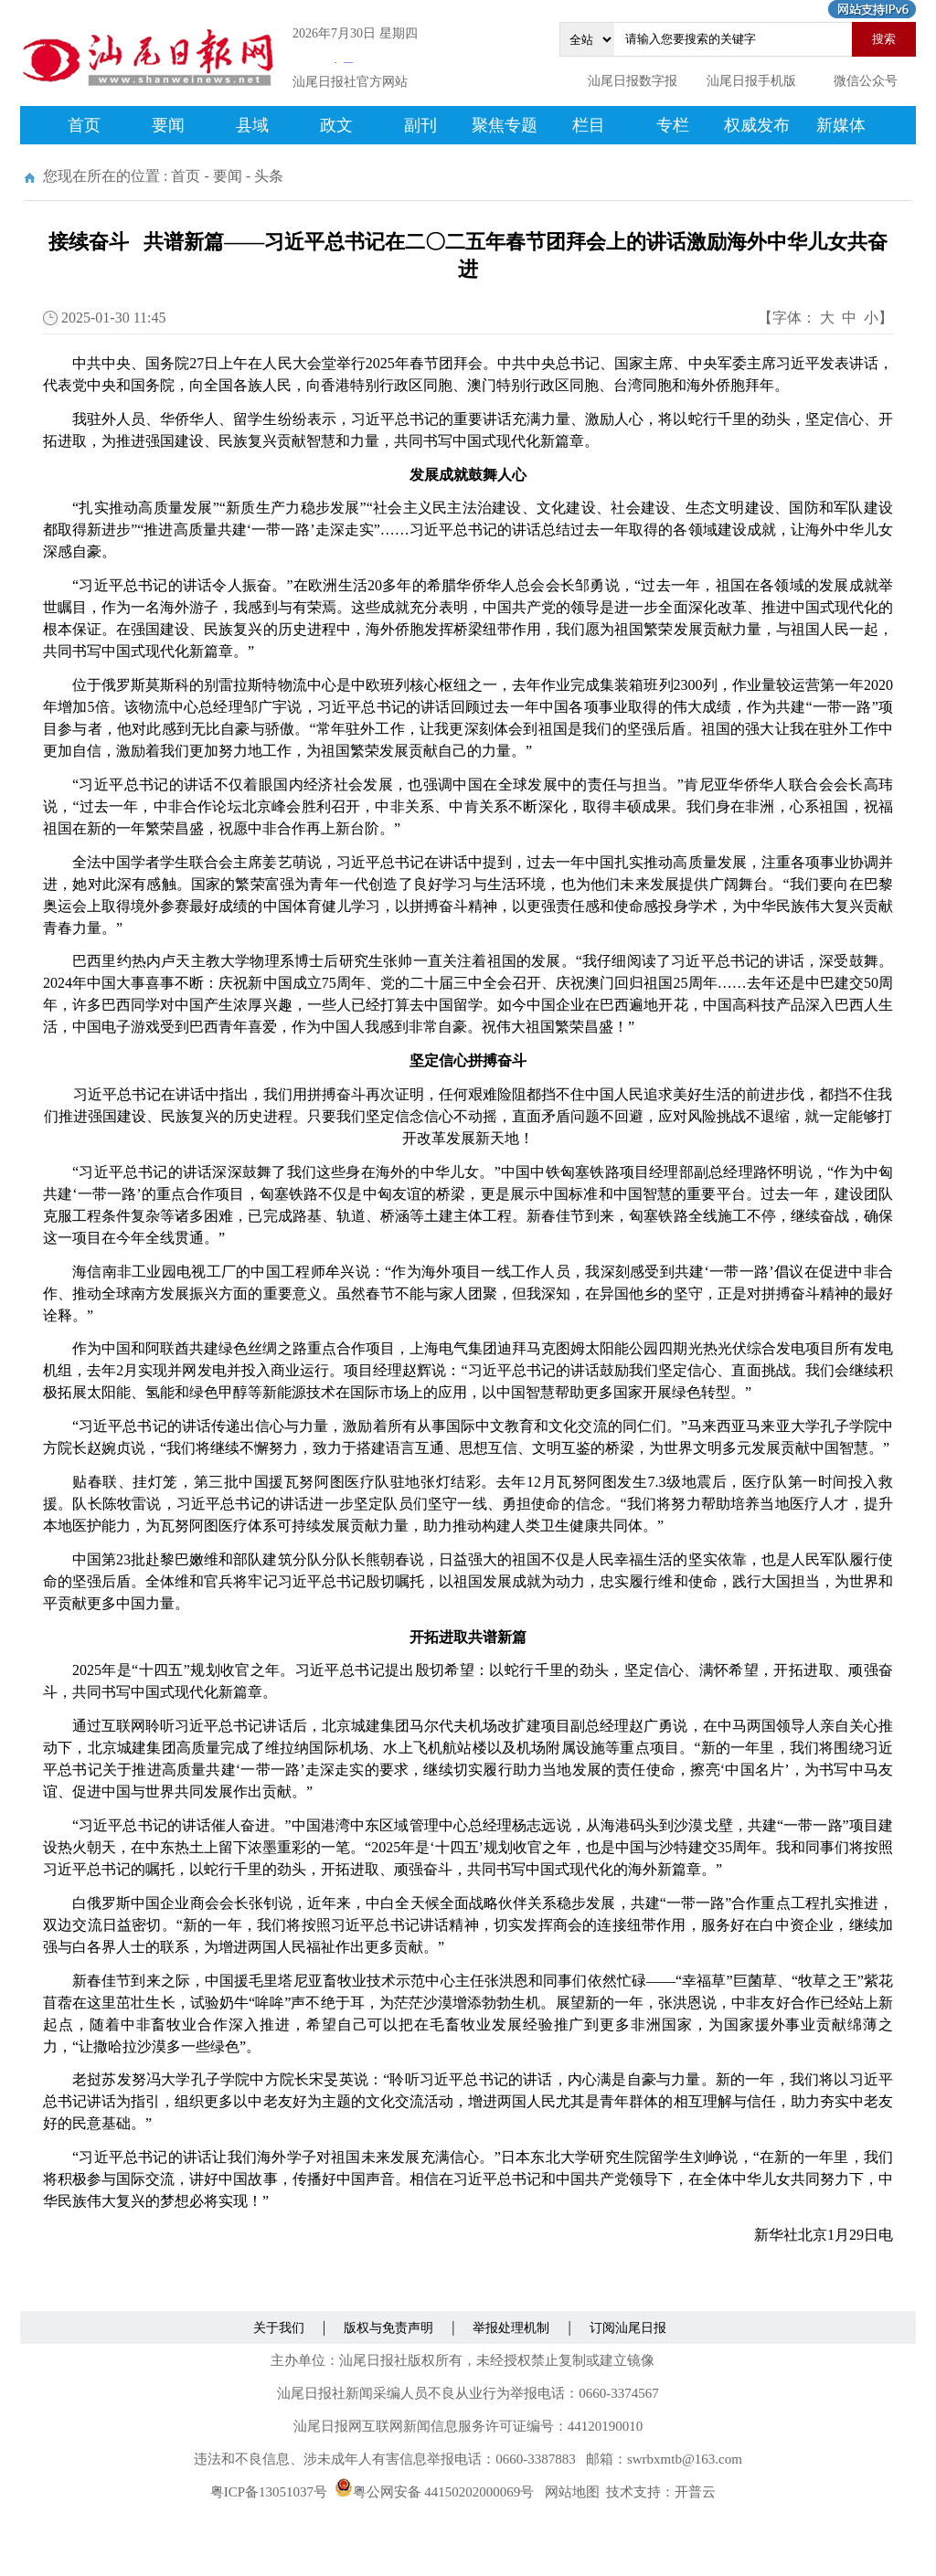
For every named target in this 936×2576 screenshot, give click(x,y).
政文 (336, 125)
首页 (84, 125)
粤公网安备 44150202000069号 (435, 2492)
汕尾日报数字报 (632, 81)
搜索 (884, 39)
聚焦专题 (504, 125)
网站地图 (572, 2492)
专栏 (672, 125)
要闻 (168, 125)
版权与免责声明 (388, 2328)
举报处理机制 (511, 2328)
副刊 (420, 125)
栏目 (588, 125)
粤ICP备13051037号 (268, 2492)
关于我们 (278, 2328)
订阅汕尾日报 (628, 2328)
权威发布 (757, 125)
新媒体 (841, 125)
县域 (252, 125)
